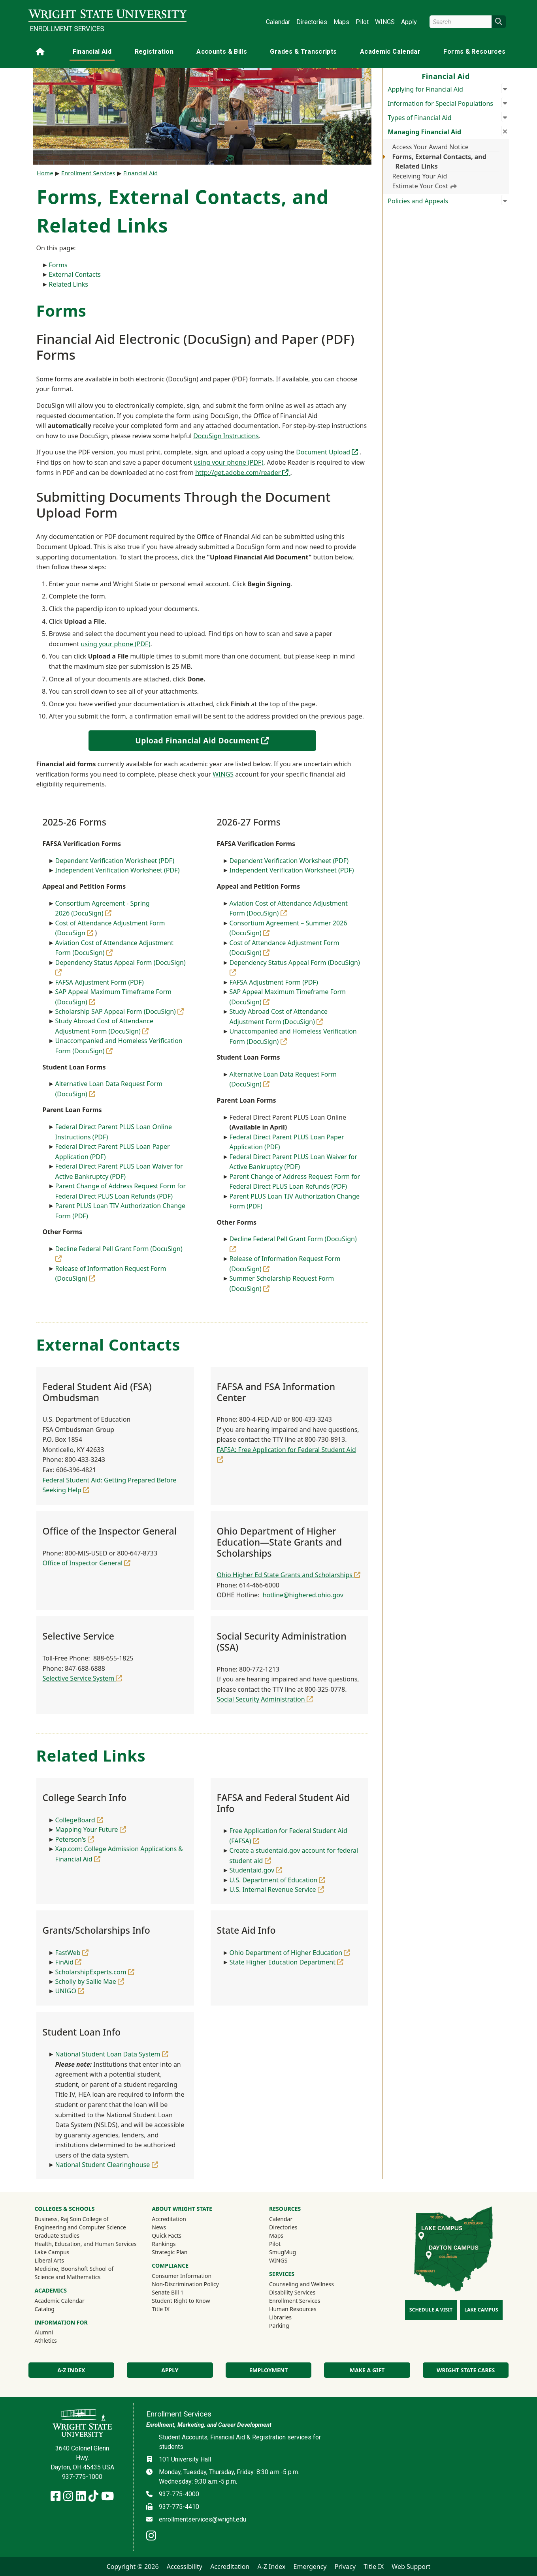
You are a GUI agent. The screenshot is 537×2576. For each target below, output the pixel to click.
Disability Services (292, 2292)
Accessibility (184, 2566)
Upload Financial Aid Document (219, 740)
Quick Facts (166, 2235)
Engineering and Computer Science (80, 2227)
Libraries (280, 2317)
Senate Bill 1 (167, 2292)
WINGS (385, 22)
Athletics (56, 2340)
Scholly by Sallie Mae (89, 1981)
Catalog (45, 2309)
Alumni (54, 2332)
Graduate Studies (57, 2235)
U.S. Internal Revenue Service (277, 1889)
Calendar (278, 22)
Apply (409, 22)
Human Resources (293, 2309)
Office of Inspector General (87, 1563)
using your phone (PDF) (228, 462)
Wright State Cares (466, 2370)
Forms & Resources (474, 51)
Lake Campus (52, 2252)
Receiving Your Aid (419, 176)
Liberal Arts (49, 2260)
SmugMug (293, 2252)
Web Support (411, 2566)
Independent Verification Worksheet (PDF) (117, 870)
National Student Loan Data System (111, 2054)
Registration (154, 51)
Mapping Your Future (90, 1829)
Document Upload (328, 452)
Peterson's (74, 1839)
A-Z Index (71, 2370)
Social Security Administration (265, 1699)
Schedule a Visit (430, 2309)
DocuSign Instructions (226, 436)
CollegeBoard (79, 1820)
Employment (268, 2370)
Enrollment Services (67, 29)
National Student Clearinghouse (106, 2164)
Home (45, 173)
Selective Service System (82, 1678)
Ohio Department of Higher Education (290, 1952)
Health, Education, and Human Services (86, 2244)
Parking (279, 2325)
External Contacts (75, 274)
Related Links (69, 284)
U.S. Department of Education (278, 1880)
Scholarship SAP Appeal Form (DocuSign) (119, 1011)
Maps (341, 22)
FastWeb (72, 1952)
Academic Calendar (390, 51)
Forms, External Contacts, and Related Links (439, 161)
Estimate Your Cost (424, 186)
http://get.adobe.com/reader (242, 472)
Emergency (310, 2566)
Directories (311, 22)
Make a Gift (367, 2370)
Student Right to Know (181, 2300)
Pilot (362, 22)
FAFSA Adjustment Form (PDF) (99, 982)
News (159, 2227)
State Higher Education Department (287, 1962)
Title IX (161, 2309)
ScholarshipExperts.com (94, 1972)
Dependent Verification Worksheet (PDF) (115, 860)
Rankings (163, 2244)
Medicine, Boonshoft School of (74, 2268)
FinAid (68, 1962)
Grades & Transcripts (303, 51)
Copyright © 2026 (133, 2566)
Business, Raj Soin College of (72, 2219)
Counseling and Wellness (301, 2284)
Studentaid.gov (256, 1870)
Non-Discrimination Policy (185, 2284)
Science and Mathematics (68, 2277)
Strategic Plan (169, 2252)
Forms (58, 265)
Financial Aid (92, 51)
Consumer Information (181, 2276)
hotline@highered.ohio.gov (303, 1595)
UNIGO (70, 1991)
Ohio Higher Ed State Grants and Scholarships (289, 1574)
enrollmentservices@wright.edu (202, 2519)
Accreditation (169, 2219)
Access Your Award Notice (430, 147)
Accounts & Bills (221, 51)
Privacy (345, 2566)
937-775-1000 (82, 2476)
